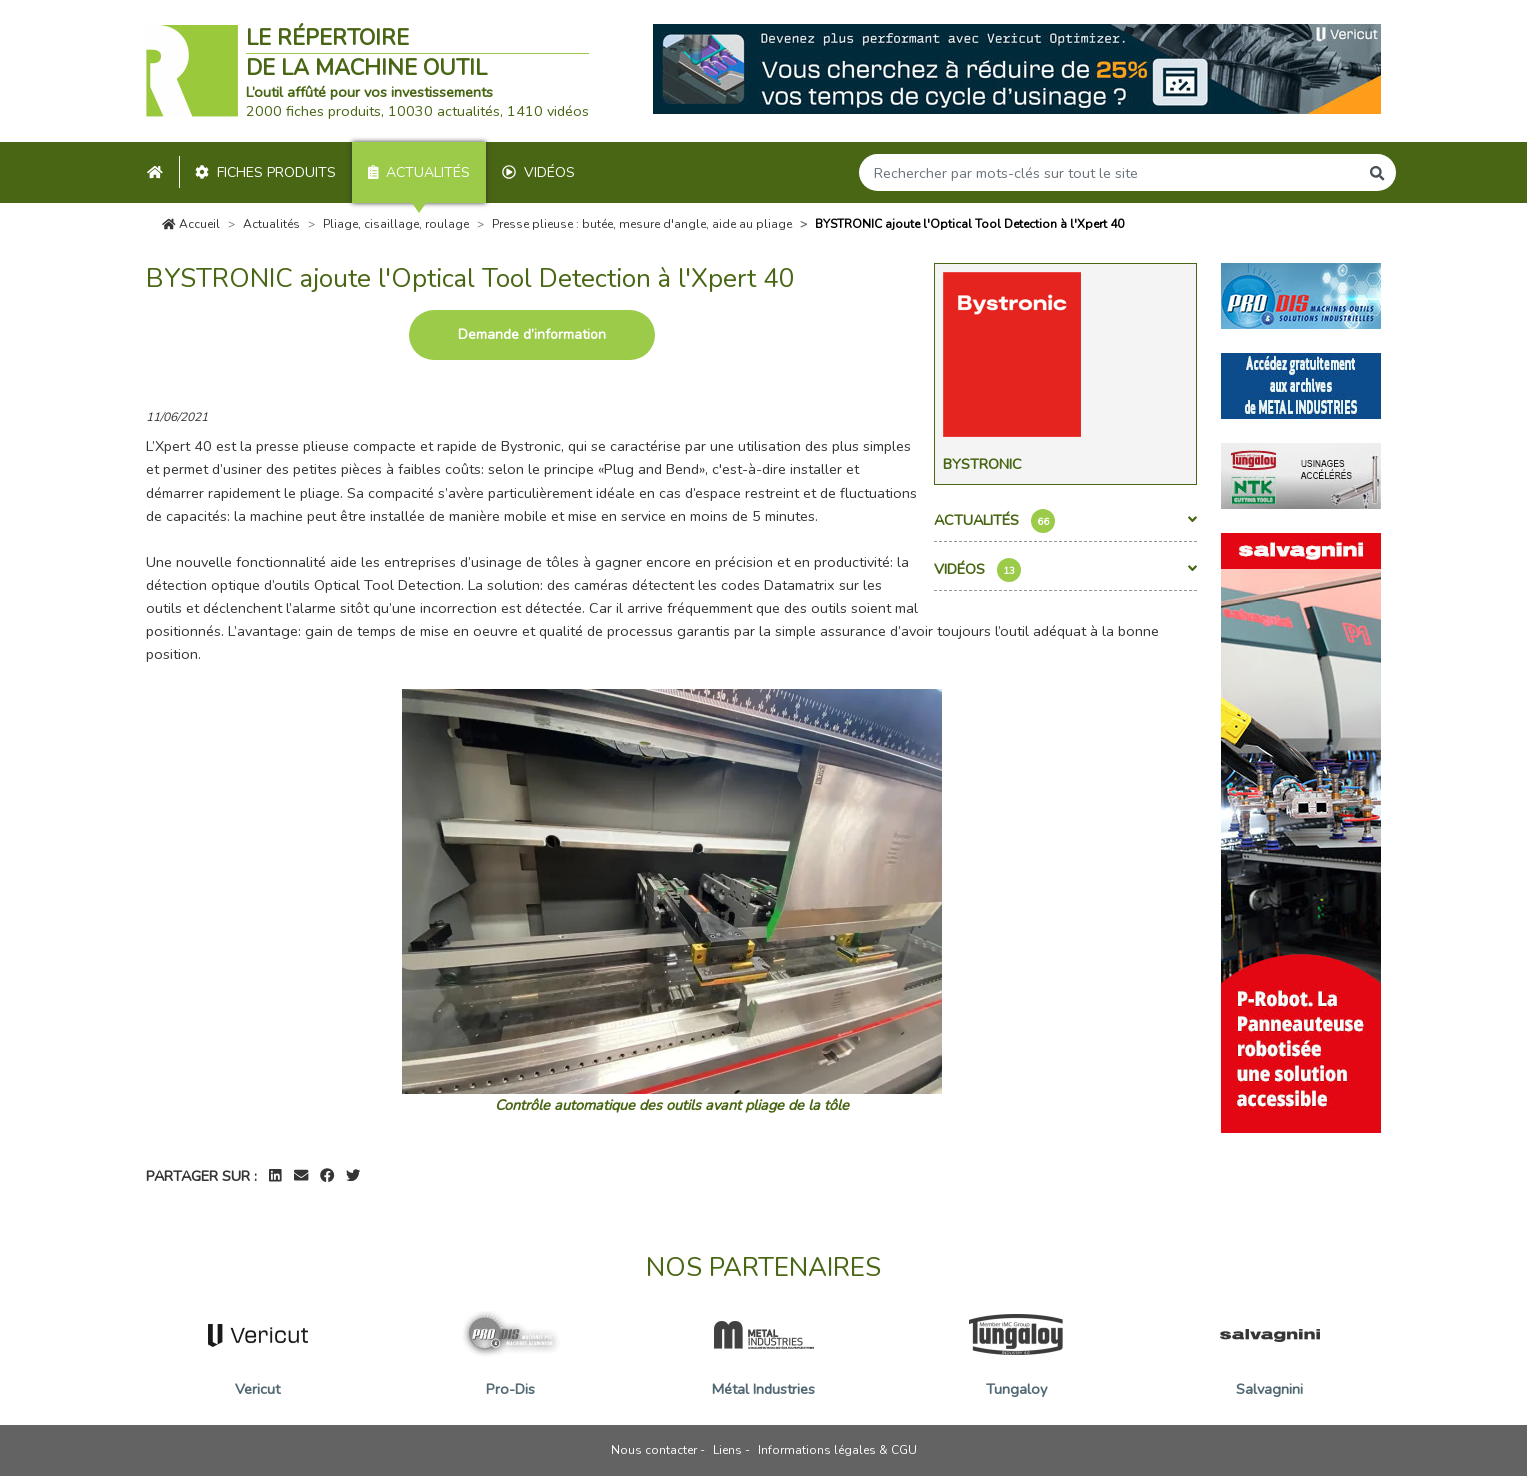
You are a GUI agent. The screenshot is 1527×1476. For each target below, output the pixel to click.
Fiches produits (265, 172)
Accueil (191, 224)
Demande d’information (532, 334)
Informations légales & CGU (837, 1450)
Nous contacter (654, 1450)
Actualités (419, 172)
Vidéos (538, 172)
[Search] (1109, 172)
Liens (727, 1450)
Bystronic (982, 464)
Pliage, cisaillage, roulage (396, 224)
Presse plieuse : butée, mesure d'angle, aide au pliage (642, 224)
